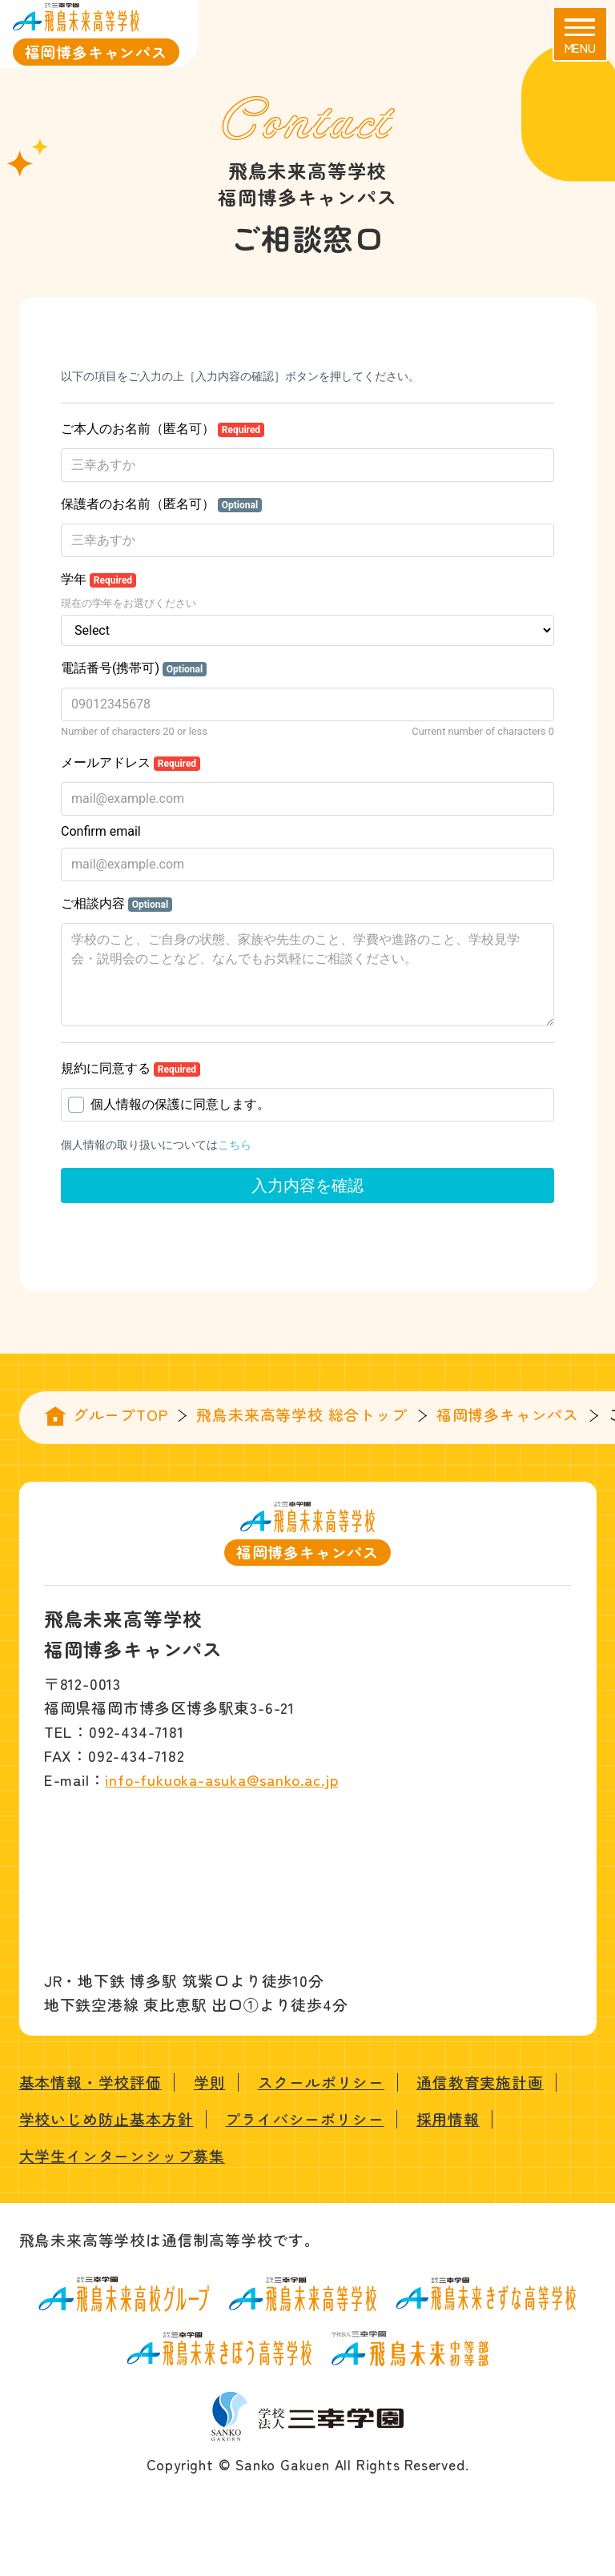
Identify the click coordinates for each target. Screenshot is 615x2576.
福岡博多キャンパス (507, 1414)
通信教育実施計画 (479, 2081)
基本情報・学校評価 (90, 2081)
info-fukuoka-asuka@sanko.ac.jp (221, 1779)
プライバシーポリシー (304, 2118)
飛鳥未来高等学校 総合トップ (301, 1414)
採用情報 (448, 2118)
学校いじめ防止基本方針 (106, 2118)
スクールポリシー (321, 2081)
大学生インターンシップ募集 (122, 2155)
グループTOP (120, 1414)
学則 (210, 2081)
